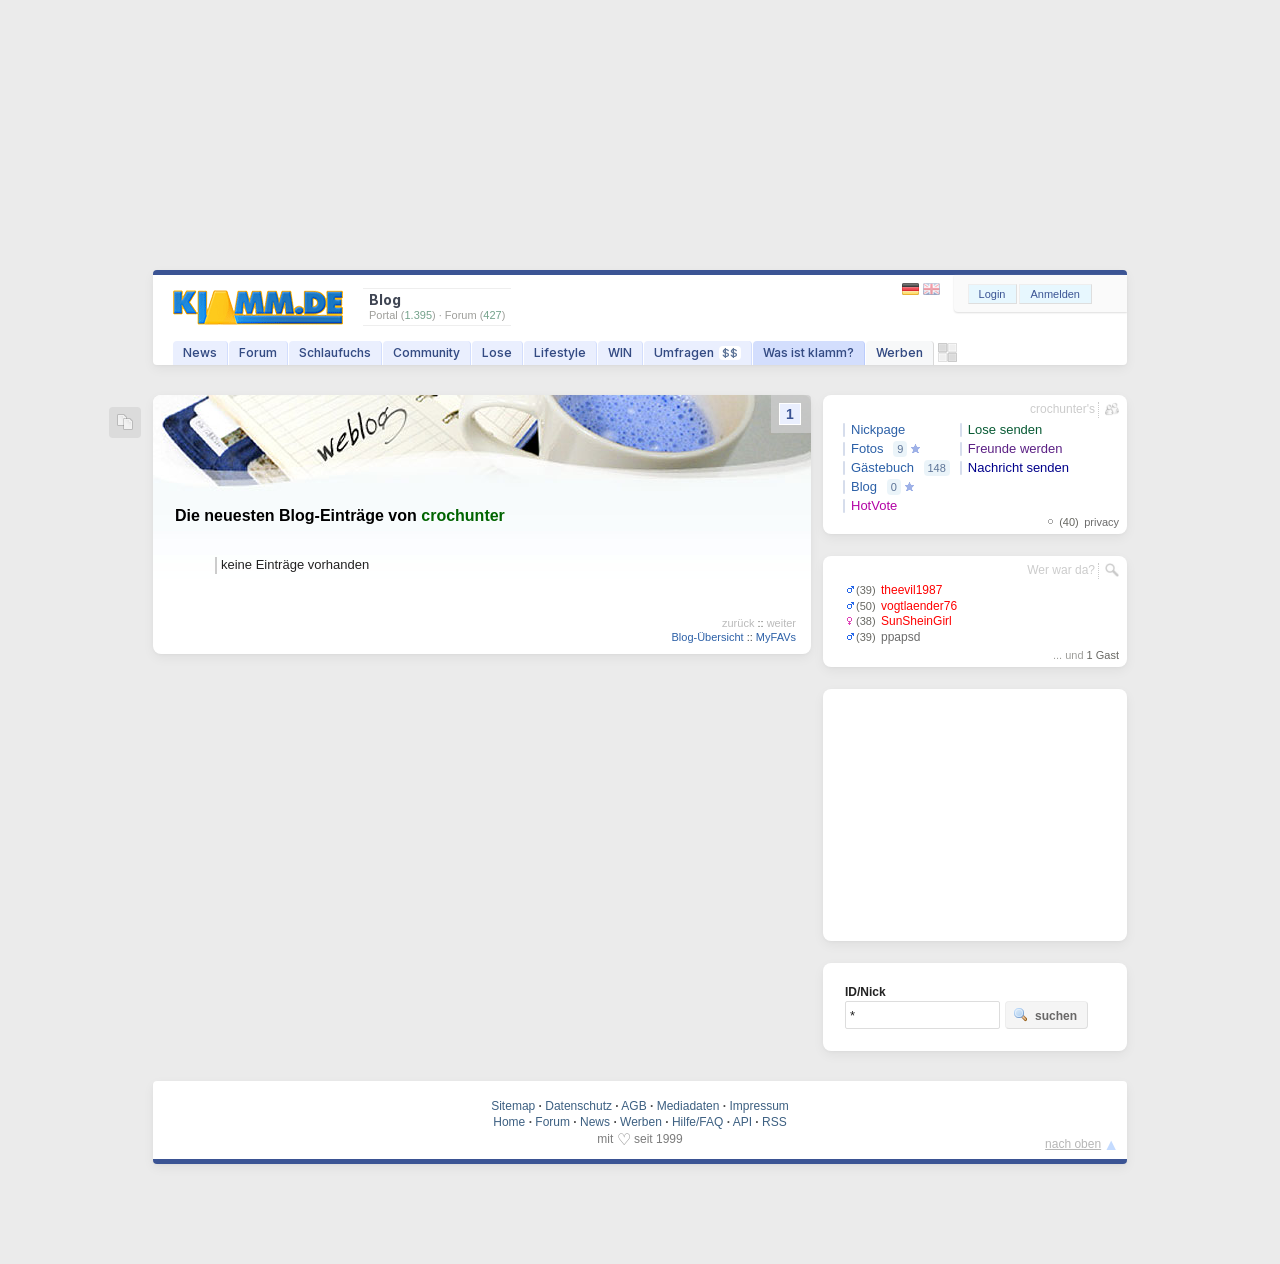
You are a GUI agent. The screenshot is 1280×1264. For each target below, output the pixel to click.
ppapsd (900, 637)
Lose (497, 352)
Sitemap (513, 1106)
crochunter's (1062, 409)
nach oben (1073, 1144)
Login (992, 294)
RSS (774, 1122)
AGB (633, 1106)
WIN (620, 352)
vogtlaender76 (919, 606)
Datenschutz (578, 1106)
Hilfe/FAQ (697, 1122)
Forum (258, 352)
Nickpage (878, 429)
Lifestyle (560, 352)
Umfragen (697, 352)
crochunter (463, 515)
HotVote (874, 505)
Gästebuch (882, 467)
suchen (1045, 1015)
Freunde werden (1015, 448)
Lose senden (1005, 429)
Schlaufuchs (335, 352)
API (742, 1122)
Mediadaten (688, 1106)
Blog (864, 486)
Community (426, 352)
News (200, 352)
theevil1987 (911, 590)
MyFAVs (776, 637)
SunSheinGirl (916, 621)
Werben (899, 352)
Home (509, 1122)
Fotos (867, 448)
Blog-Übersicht (707, 637)
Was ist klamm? (808, 352)
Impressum (758, 1106)
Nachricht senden (1018, 467)
